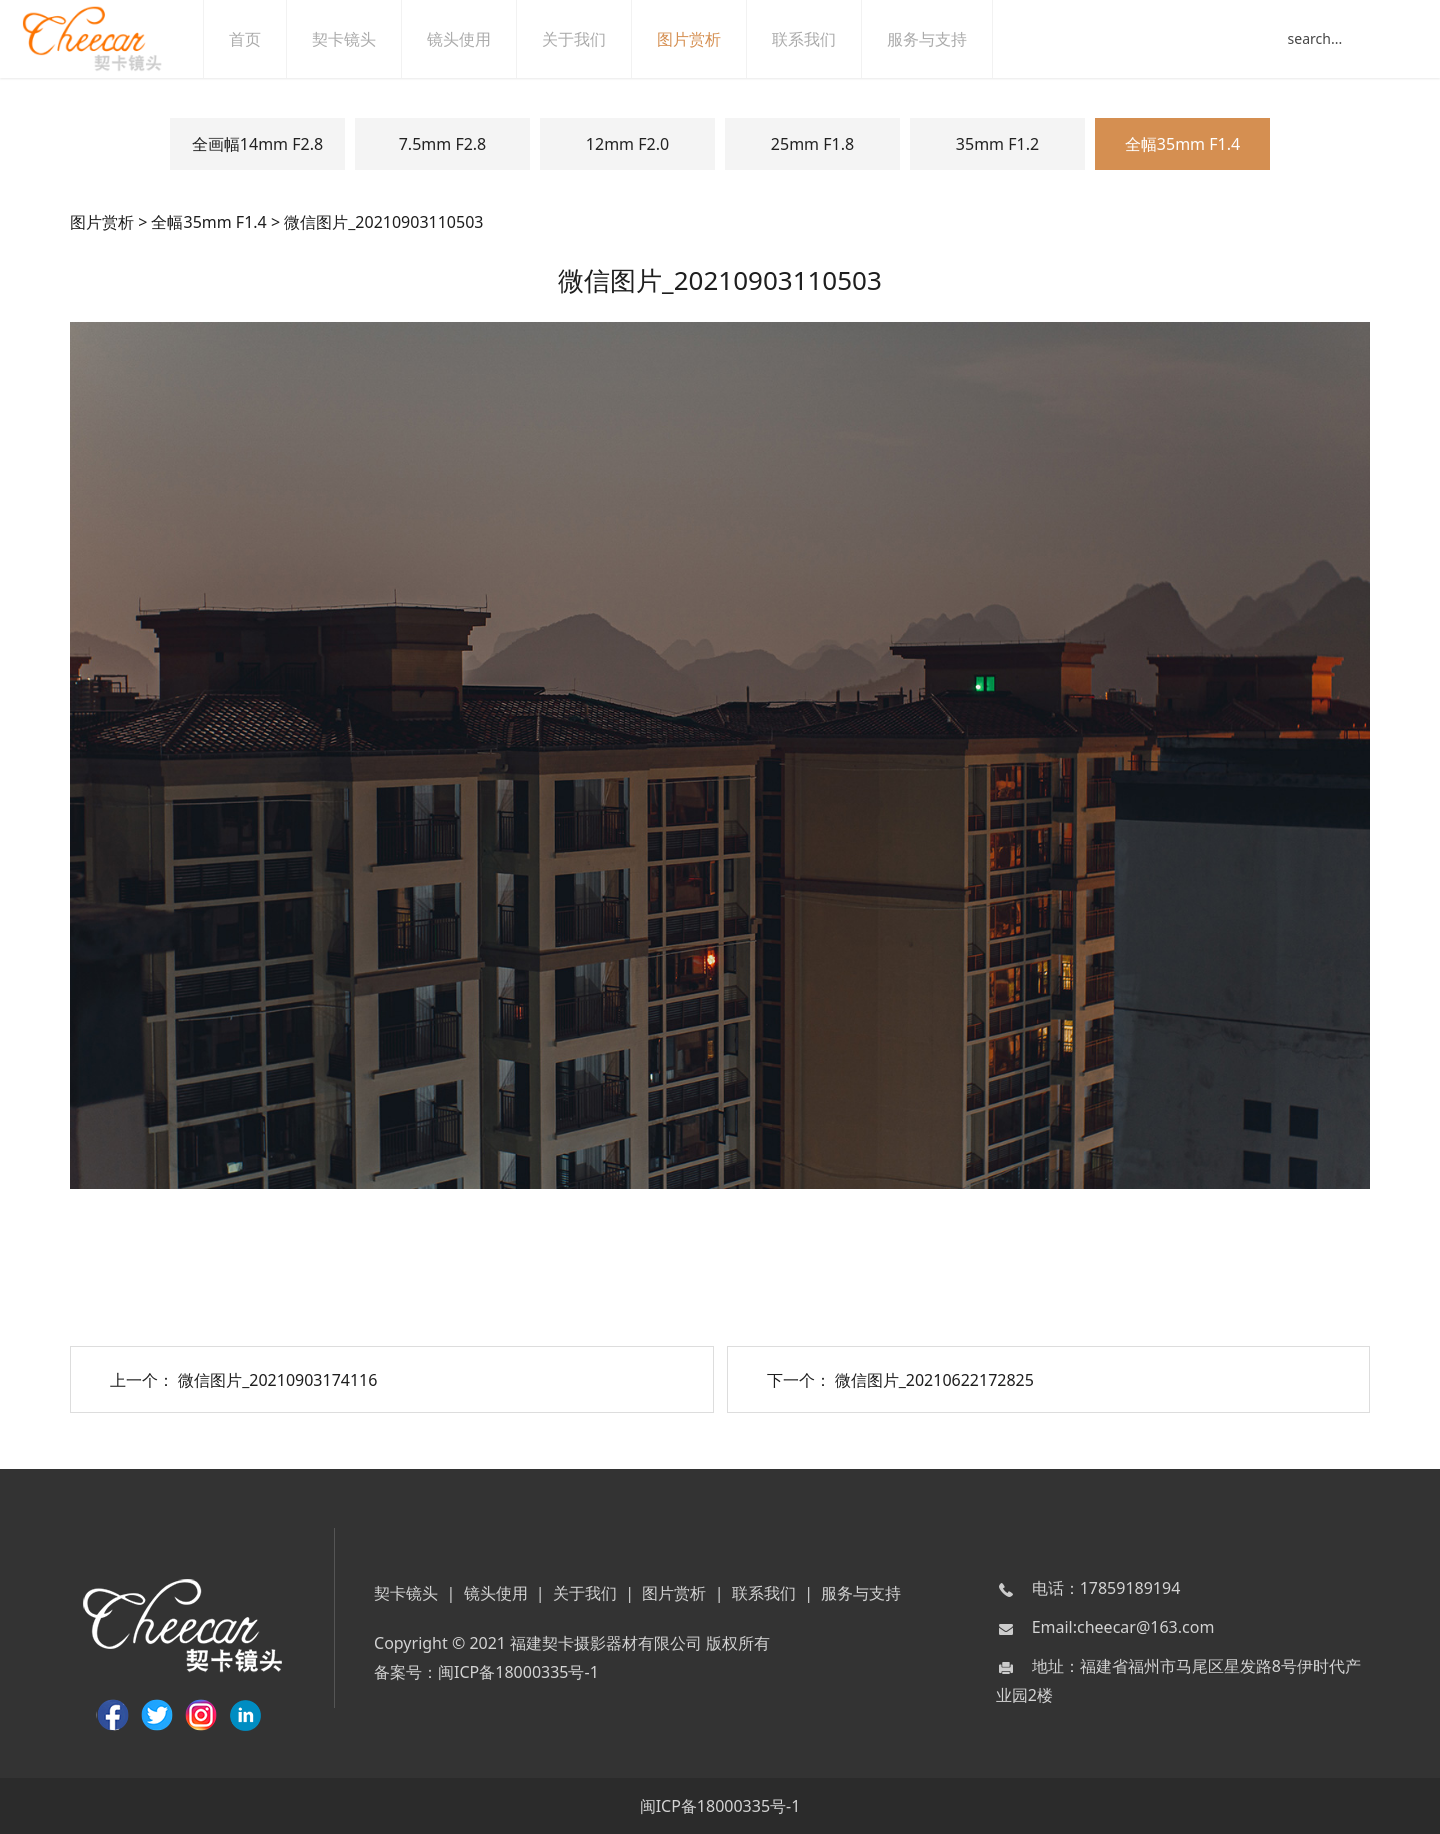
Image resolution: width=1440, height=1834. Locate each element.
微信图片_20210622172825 (934, 1380)
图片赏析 (709, 39)
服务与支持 (947, 39)
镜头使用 (479, 39)
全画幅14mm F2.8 (257, 144)
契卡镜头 (364, 39)
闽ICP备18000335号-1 (518, 1672)
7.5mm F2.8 (443, 144)
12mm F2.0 (627, 144)
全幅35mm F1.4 (1182, 144)
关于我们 (594, 39)
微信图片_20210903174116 (277, 1380)
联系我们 (824, 39)
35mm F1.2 (997, 144)
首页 (265, 39)
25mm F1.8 (812, 144)
